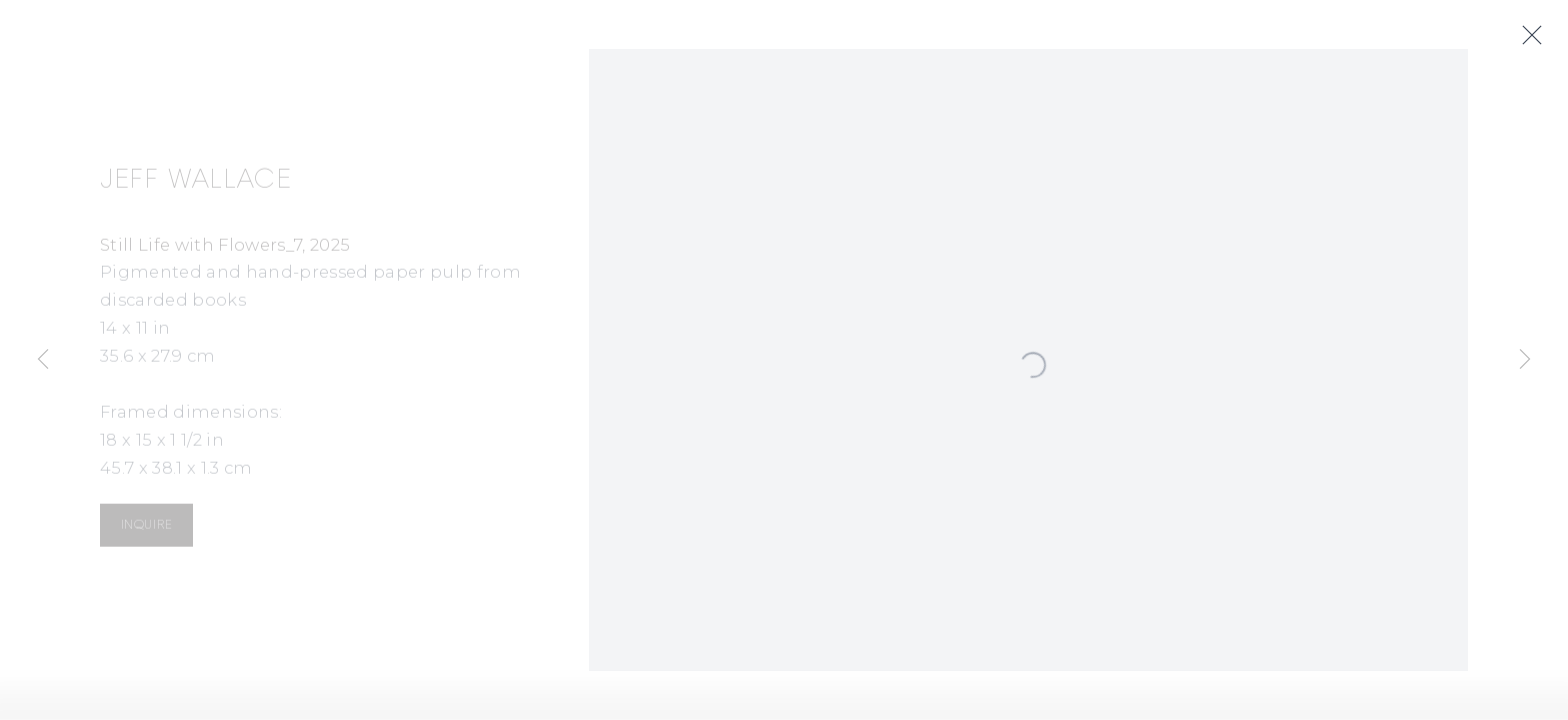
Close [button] (1535, 36)
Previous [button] (43, 360)
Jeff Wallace (196, 183)
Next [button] (1525, 360)
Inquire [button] (147, 527)
